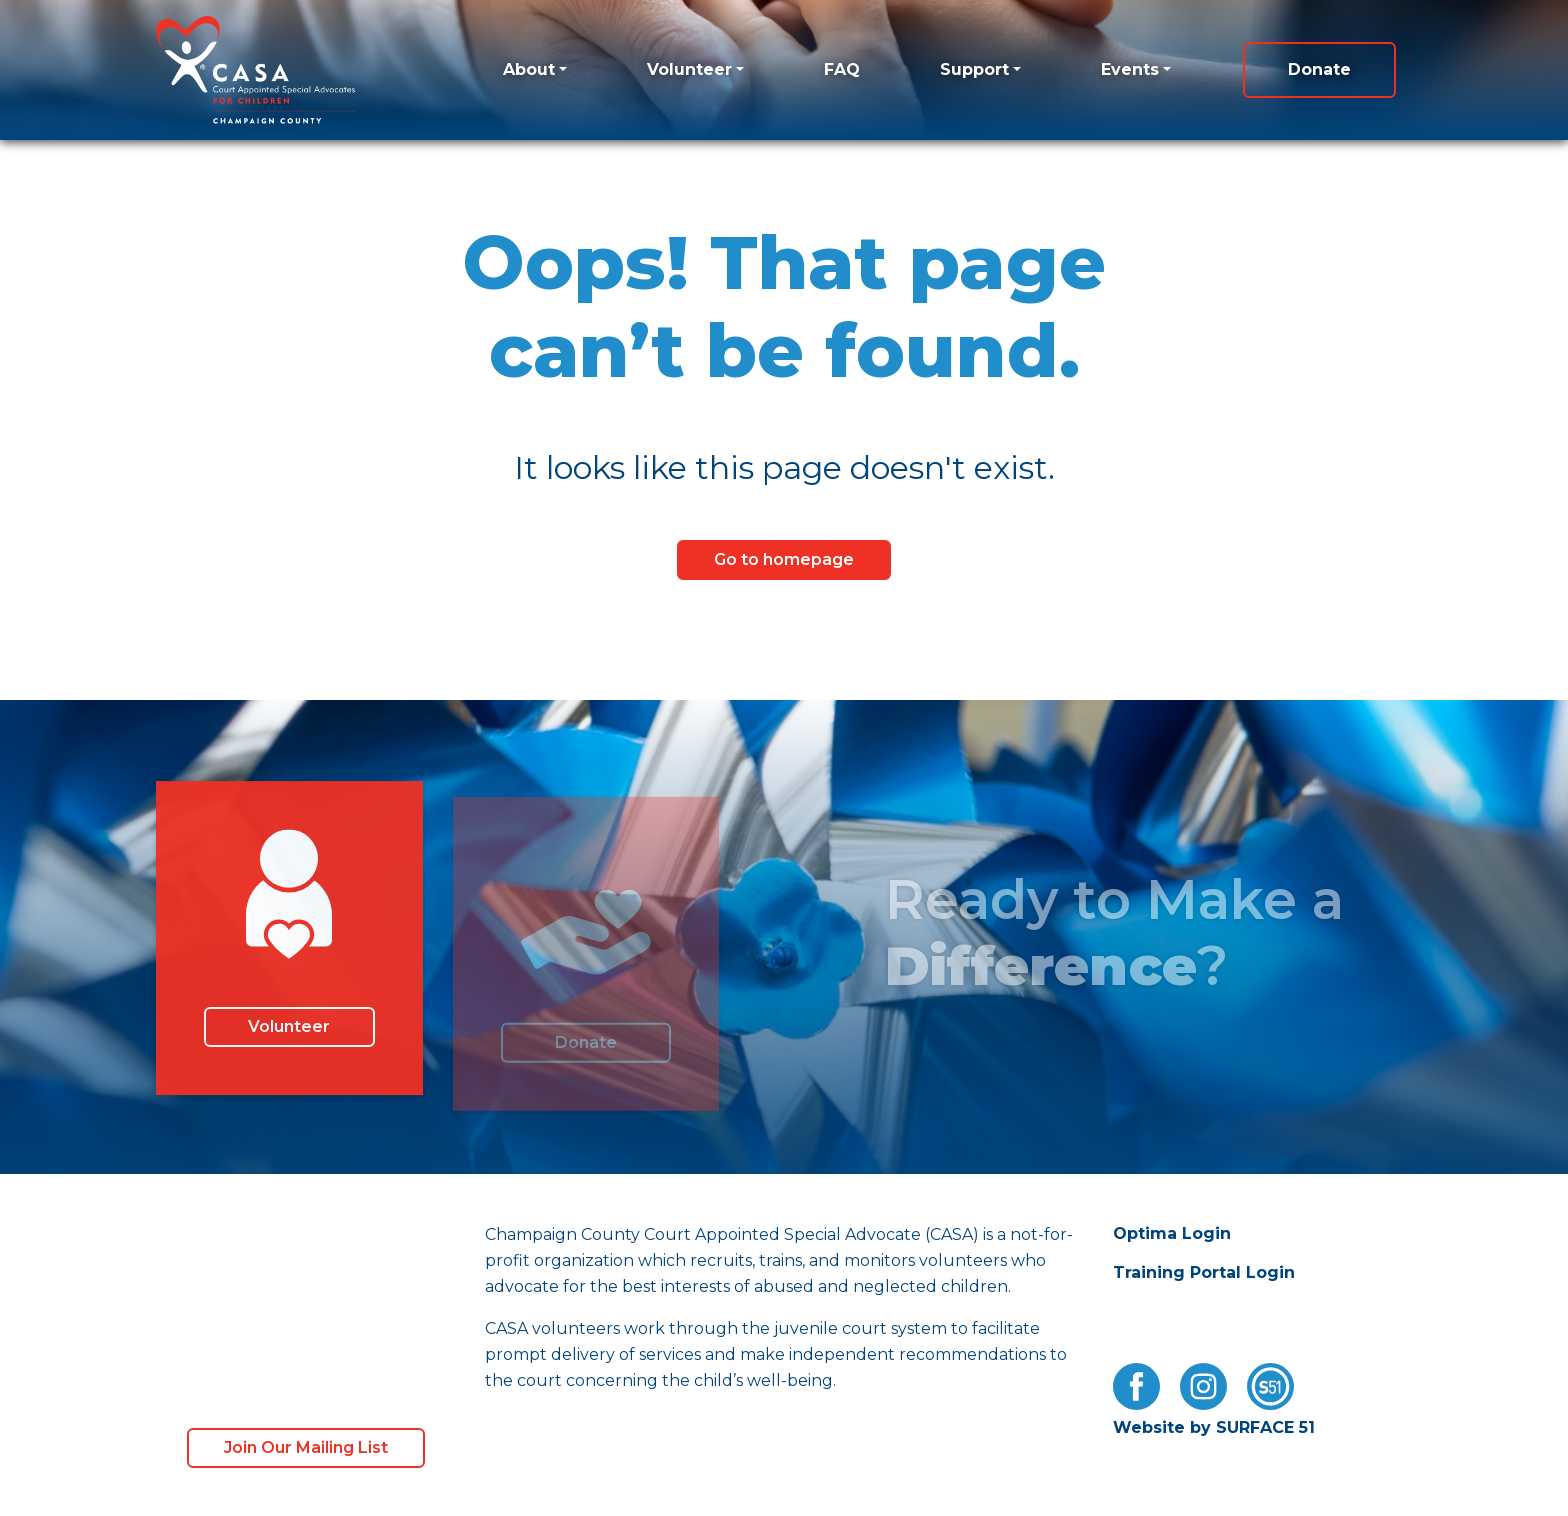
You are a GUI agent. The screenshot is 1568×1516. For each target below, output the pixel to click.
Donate (1319, 69)
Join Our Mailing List (306, 1447)
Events (1130, 69)
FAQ (842, 69)
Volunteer (689, 69)
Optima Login (1172, 1233)
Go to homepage (784, 559)
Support (974, 69)
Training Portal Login (1204, 1272)
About (529, 69)
